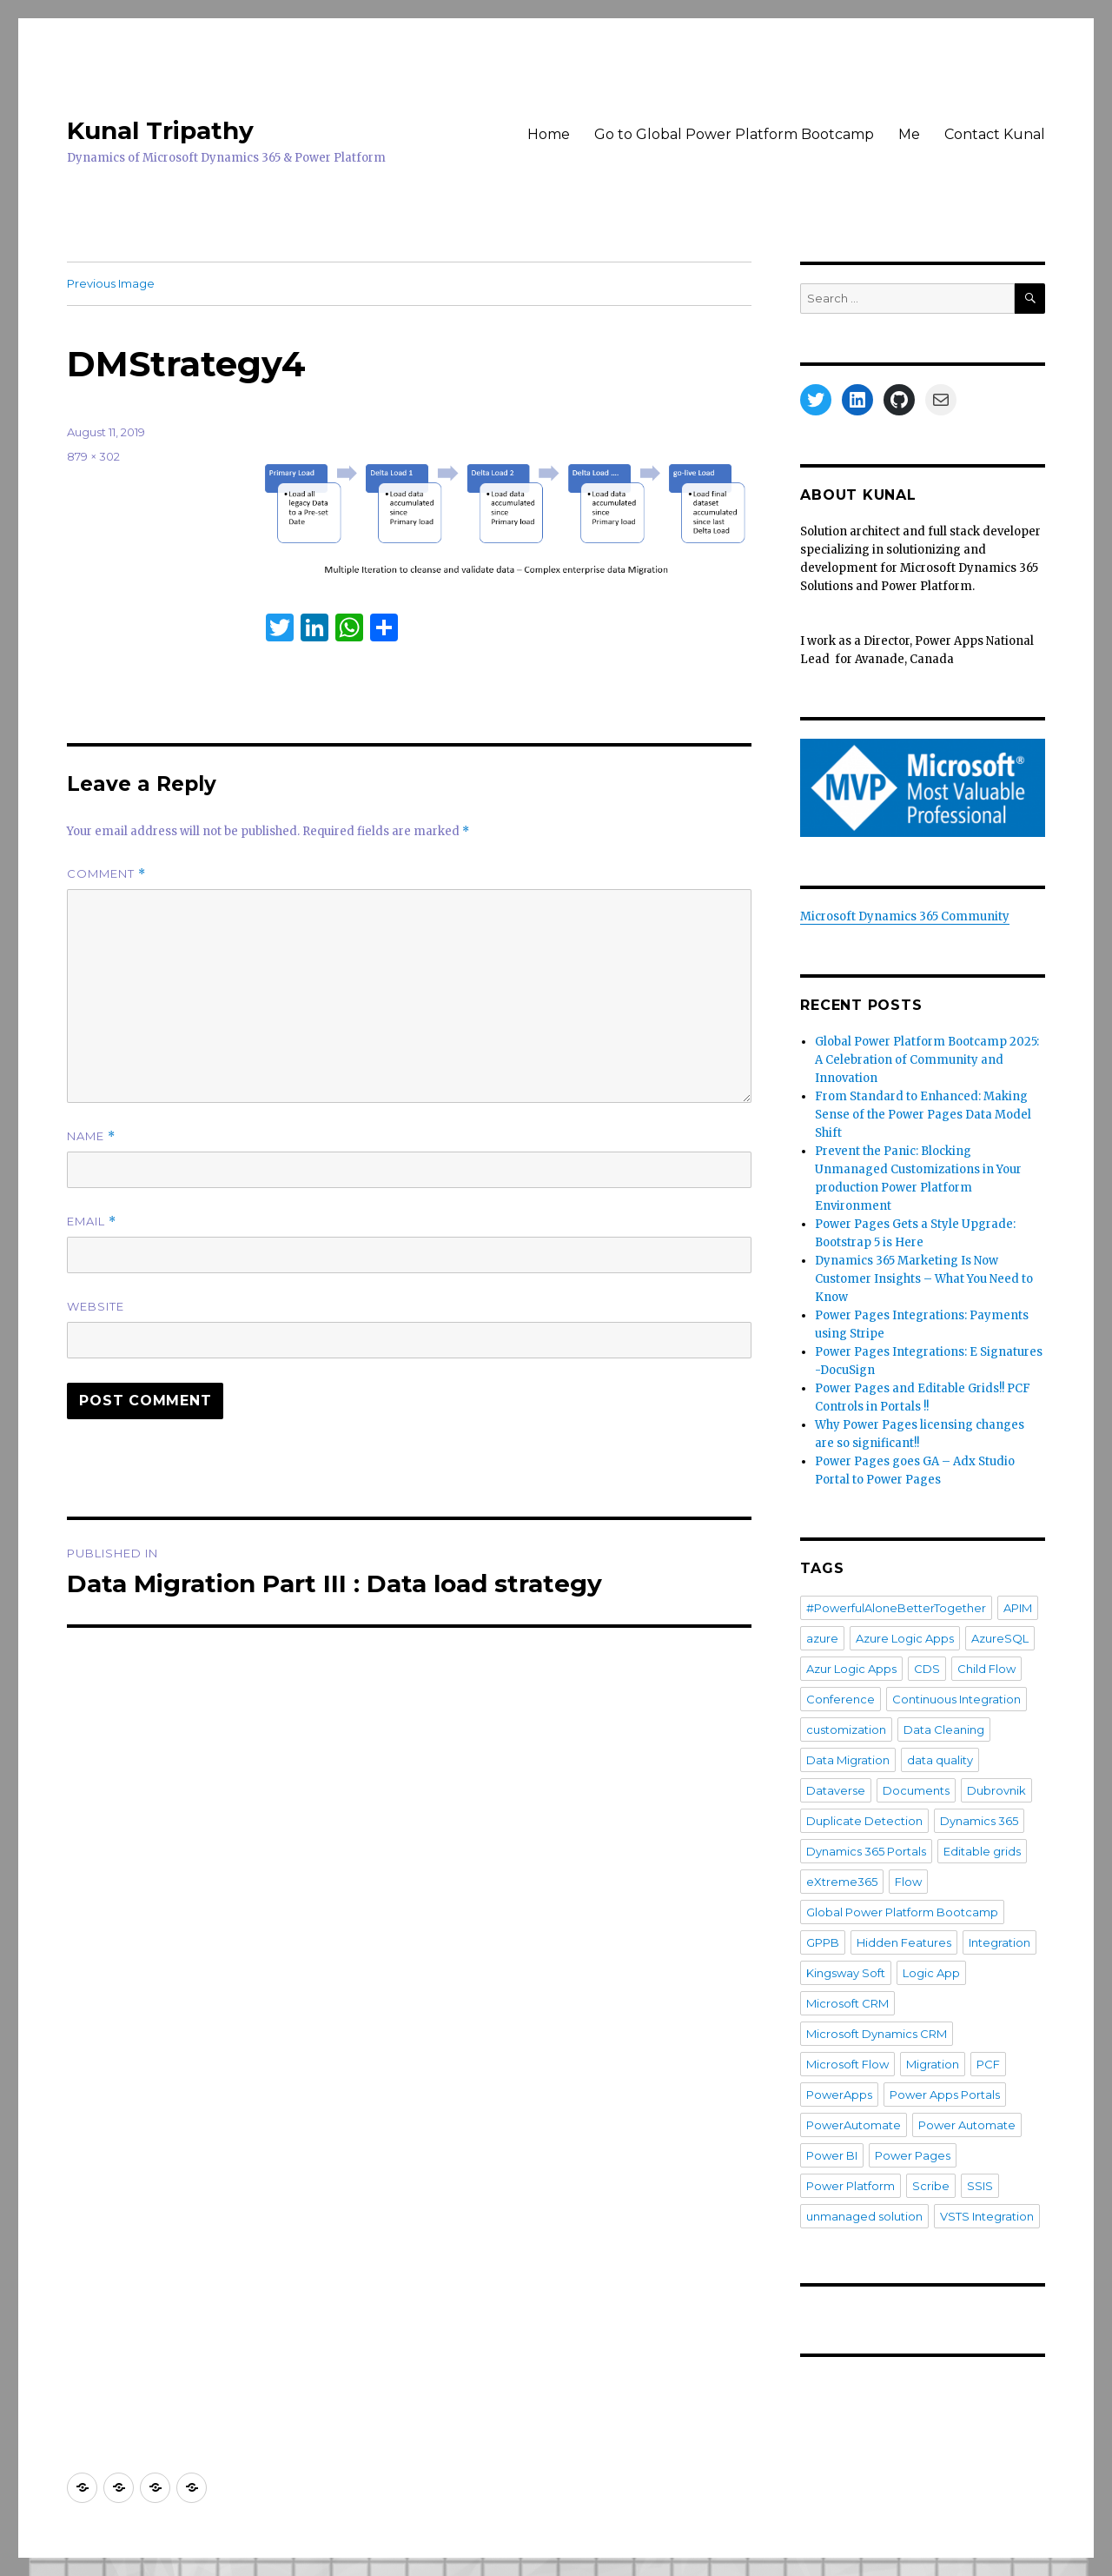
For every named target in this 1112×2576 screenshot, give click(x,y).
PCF (988, 2064)
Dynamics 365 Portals (866, 1851)
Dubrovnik (996, 1790)
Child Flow (986, 1669)
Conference (840, 1699)
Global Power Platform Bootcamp (902, 1912)
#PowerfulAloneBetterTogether (896, 1608)
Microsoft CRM (847, 2003)
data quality (940, 1760)
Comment (106, 873)
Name (91, 1136)
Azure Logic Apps (905, 1638)
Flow (908, 1882)
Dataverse (835, 1790)
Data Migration (848, 1760)
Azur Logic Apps (851, 1669)
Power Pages (912, 2155)
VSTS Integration (987, 2216)
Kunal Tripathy (160, 130)
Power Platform (850, 2186)
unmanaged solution (864, 2216)
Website (95, 1306)
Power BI (831, 2155)
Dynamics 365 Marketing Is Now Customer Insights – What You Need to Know (924, 1279)
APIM (1017, 1608)
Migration (932, 2064)
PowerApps (839, 2094)
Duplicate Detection (864, 1821)
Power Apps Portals (945, 2094)
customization (846, 1729)
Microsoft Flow (847, 2064)
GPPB (822, 1942)
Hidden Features (904, 1942)
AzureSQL (1000, 1638)
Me (909, 134)
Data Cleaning (944, 1729)
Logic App (931, 1973)
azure (822, 1638)
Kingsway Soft (845, 1973)
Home (548, 134)
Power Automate (967, 2125)
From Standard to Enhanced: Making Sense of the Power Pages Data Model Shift (923, 1114)
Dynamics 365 (979, 1821)
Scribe (931, 2186)
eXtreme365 (841, 1882)
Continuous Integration (956, 1699)
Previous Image (111, 283)
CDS (927, 1669)
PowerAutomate (853, 2125)
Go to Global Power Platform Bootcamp (734, 134)
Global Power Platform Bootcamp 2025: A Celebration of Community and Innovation (927, 1060)
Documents (916, 1790)
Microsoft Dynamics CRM (876, 2034)
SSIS (980, 2186)
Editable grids (982, 1851)
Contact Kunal (994, 134)
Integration (999, 1942)
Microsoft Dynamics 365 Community (904, 916)
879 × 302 (93, 456)
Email (91, 1221)
